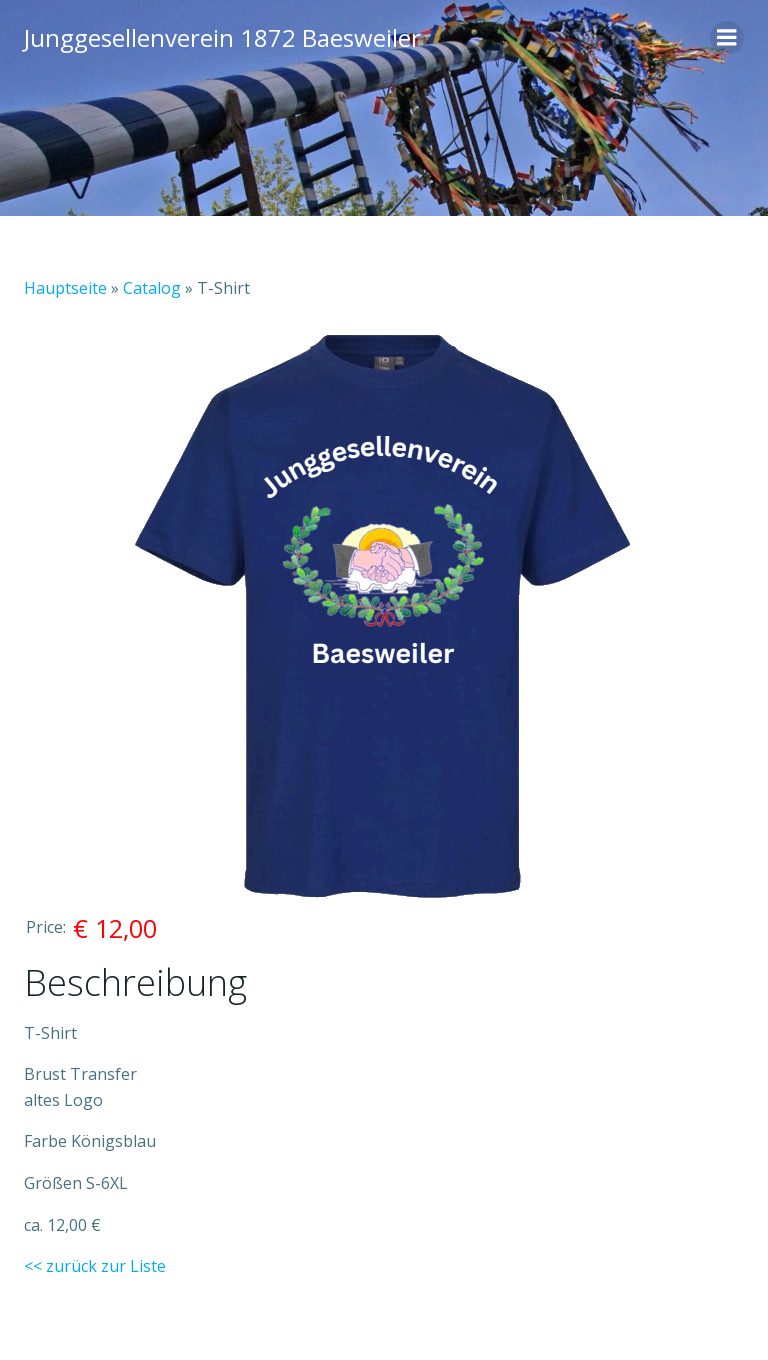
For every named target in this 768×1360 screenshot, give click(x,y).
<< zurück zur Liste (95, 1266)
